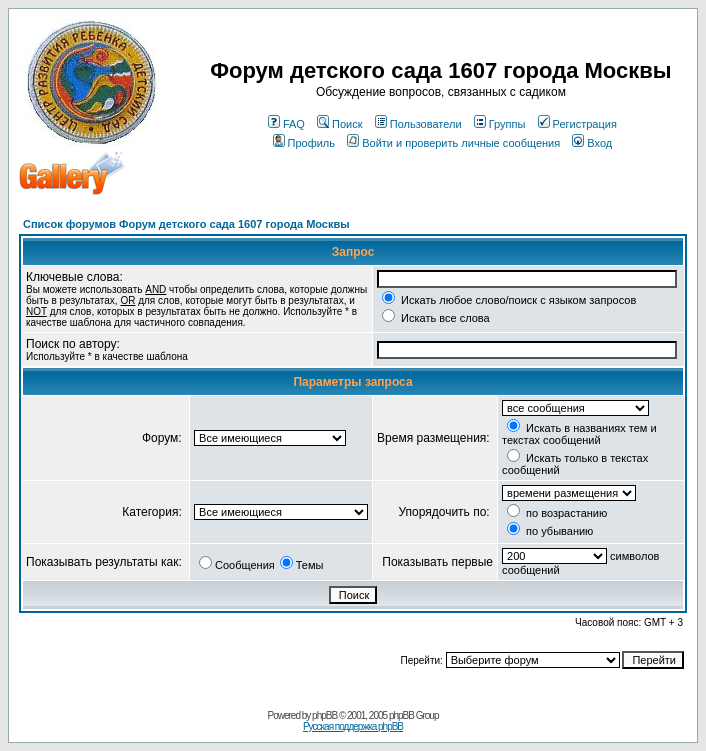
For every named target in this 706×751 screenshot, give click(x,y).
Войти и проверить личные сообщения (453, 143)
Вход (592, 143)
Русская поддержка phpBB (353, 726)
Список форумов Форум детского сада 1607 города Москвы (186, 224)
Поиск (339, 124)
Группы (500, 124)
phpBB (324, 715)
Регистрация (577, 124)
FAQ (286, 124)
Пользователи (418, 124)
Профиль (304, 143)
